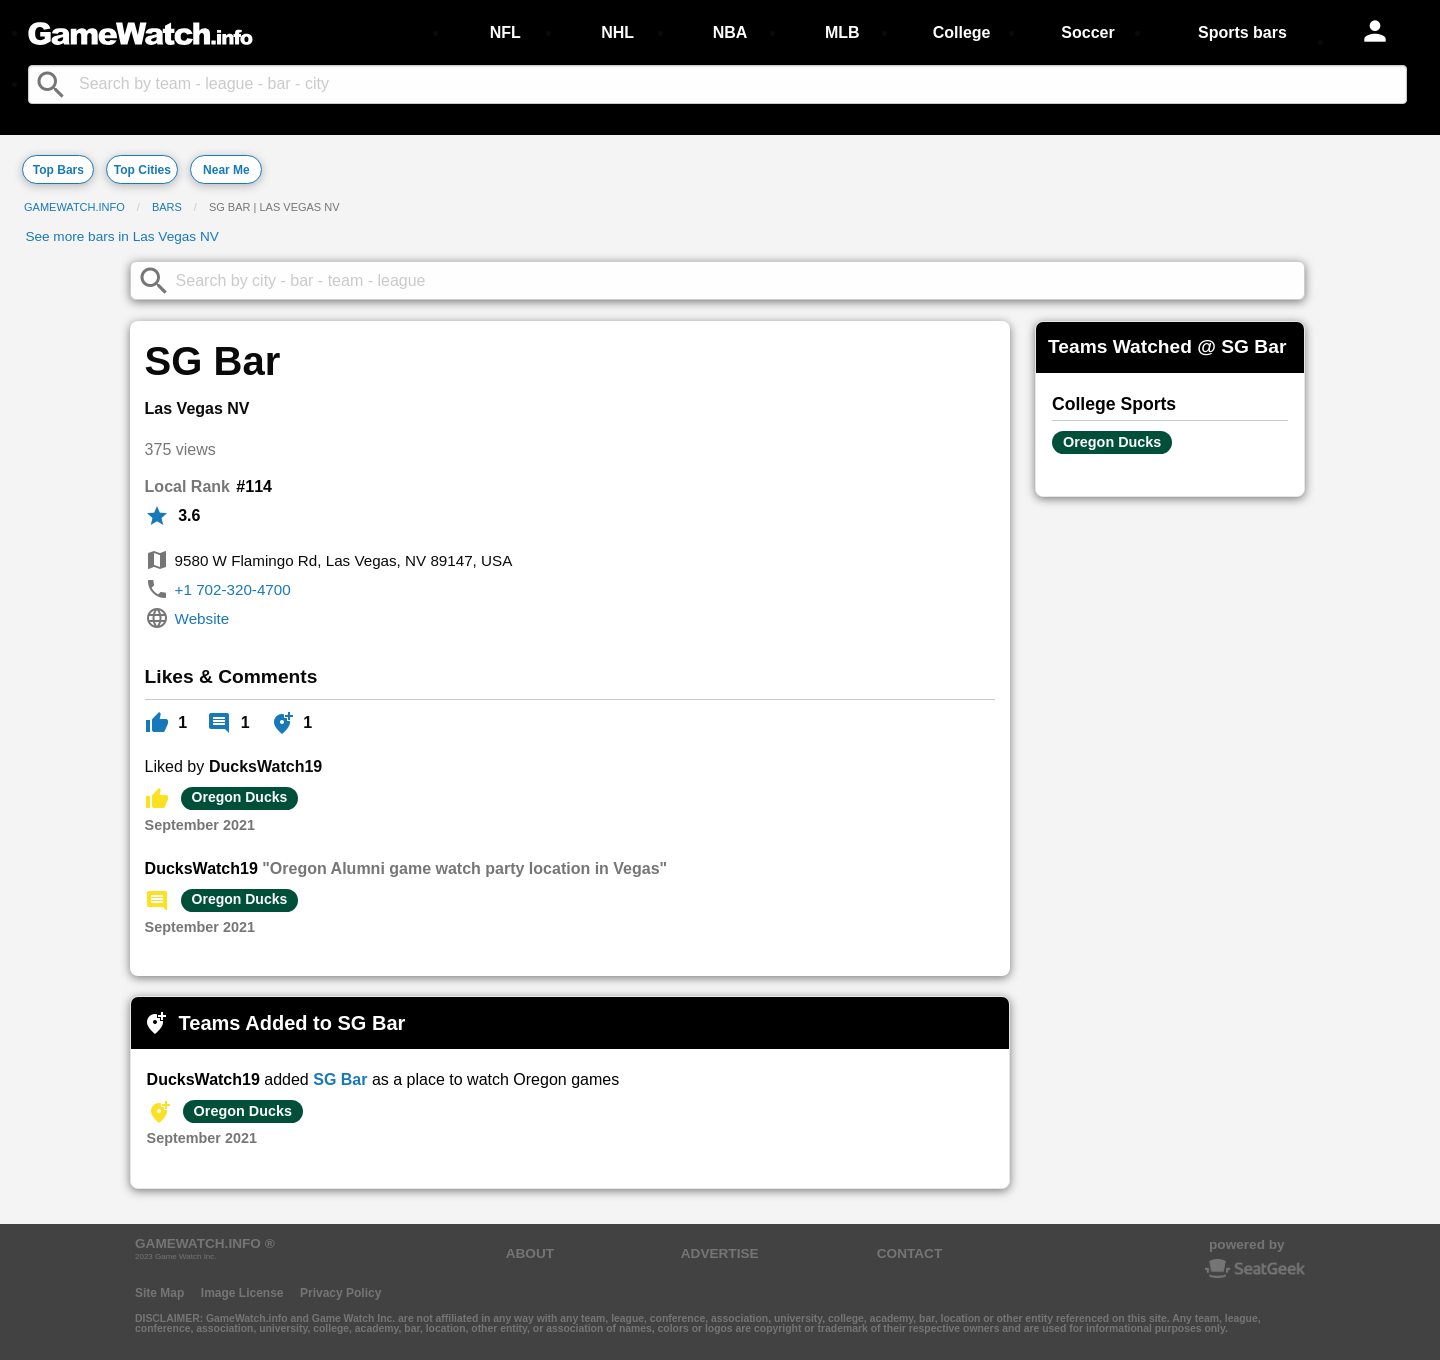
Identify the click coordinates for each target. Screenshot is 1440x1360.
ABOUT (530, 1253)
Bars (167, 207)
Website (202, 618)
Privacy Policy (340, 1293)
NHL (617, 32)
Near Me (226, 170)
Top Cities (142, 170)
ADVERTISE (720, 1253)
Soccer (1087, 32)
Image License (242, 1293)
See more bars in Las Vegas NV (121, 236)
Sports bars (1242, 32)
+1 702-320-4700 (233, 589)
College (962, 32)
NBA (730, 32)
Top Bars (58, 170)
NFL (505, 32)
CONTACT (909, 1253)
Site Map (159, 1293)
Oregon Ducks (240, 797)
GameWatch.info (74, 207)
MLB (842, 32)
